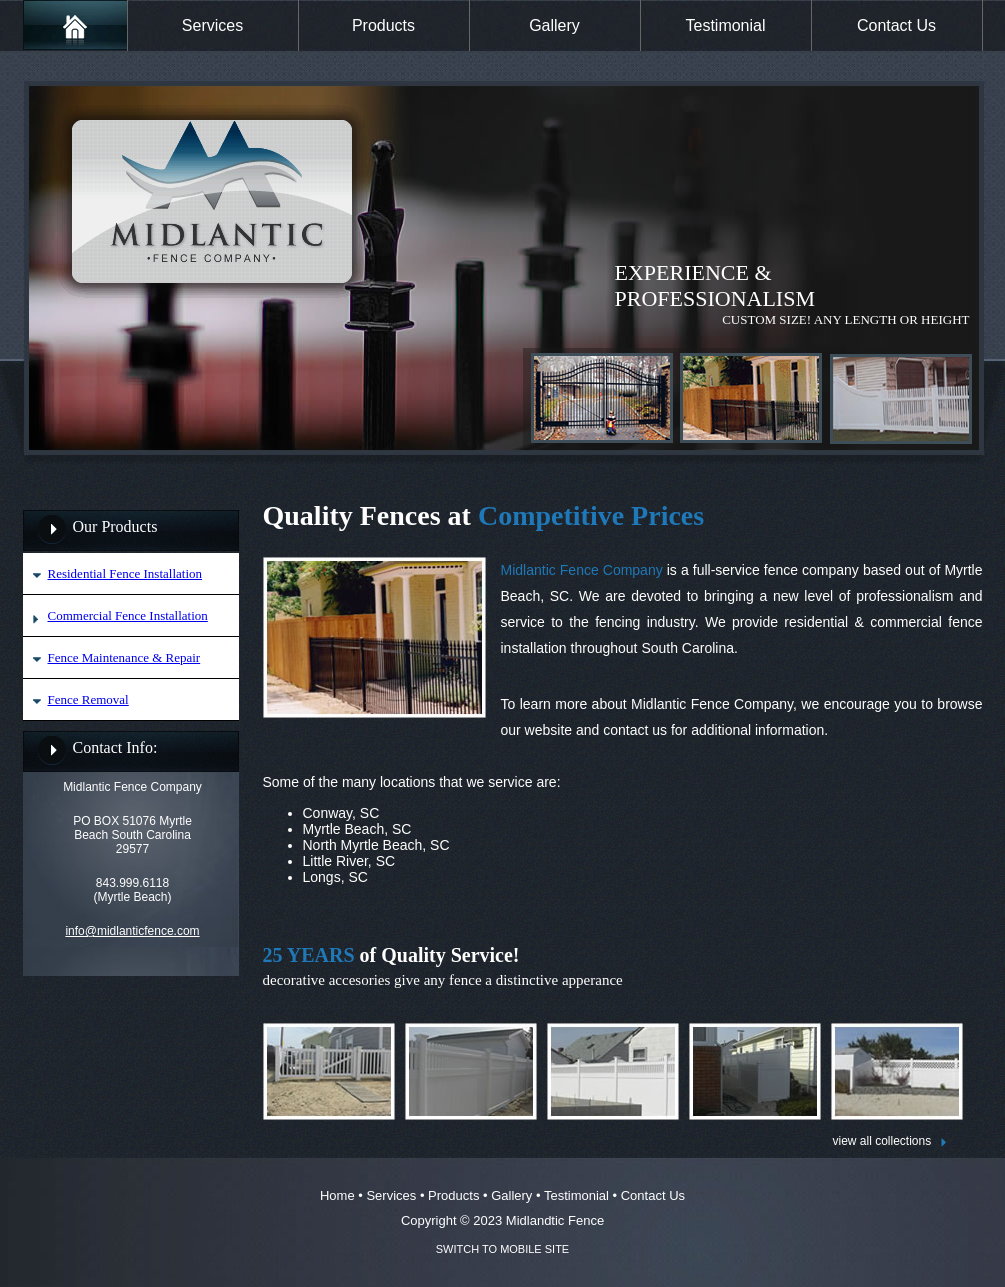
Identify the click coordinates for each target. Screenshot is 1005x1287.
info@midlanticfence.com (132, 931)
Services (212, 25)
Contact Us (896, 25)
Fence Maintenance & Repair (124, 657)
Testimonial (725, 25)
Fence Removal (88, 699)
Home (337, 1195)
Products (383, 25)
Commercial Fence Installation (128, 615)
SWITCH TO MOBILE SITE (502, 1249)
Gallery (554, 25)
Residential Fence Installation (125, 573)
